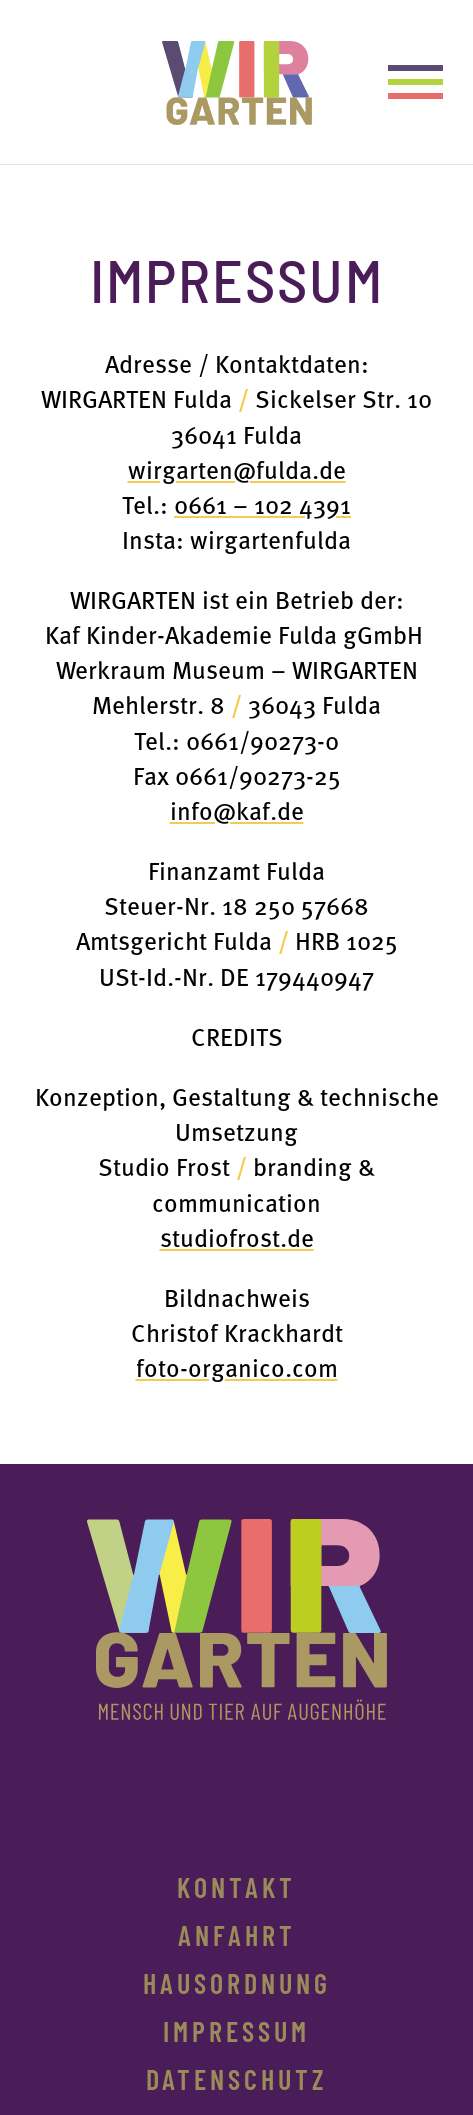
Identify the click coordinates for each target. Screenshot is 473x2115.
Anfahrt (237, 1940)
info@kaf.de (237, 809)
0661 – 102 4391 (262, 503)
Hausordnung (237, 1988)
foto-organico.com (237, 1366)
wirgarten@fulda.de (237, 468)
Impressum (236, 2036)
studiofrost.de (237, 1236)
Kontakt (236, 1892)
